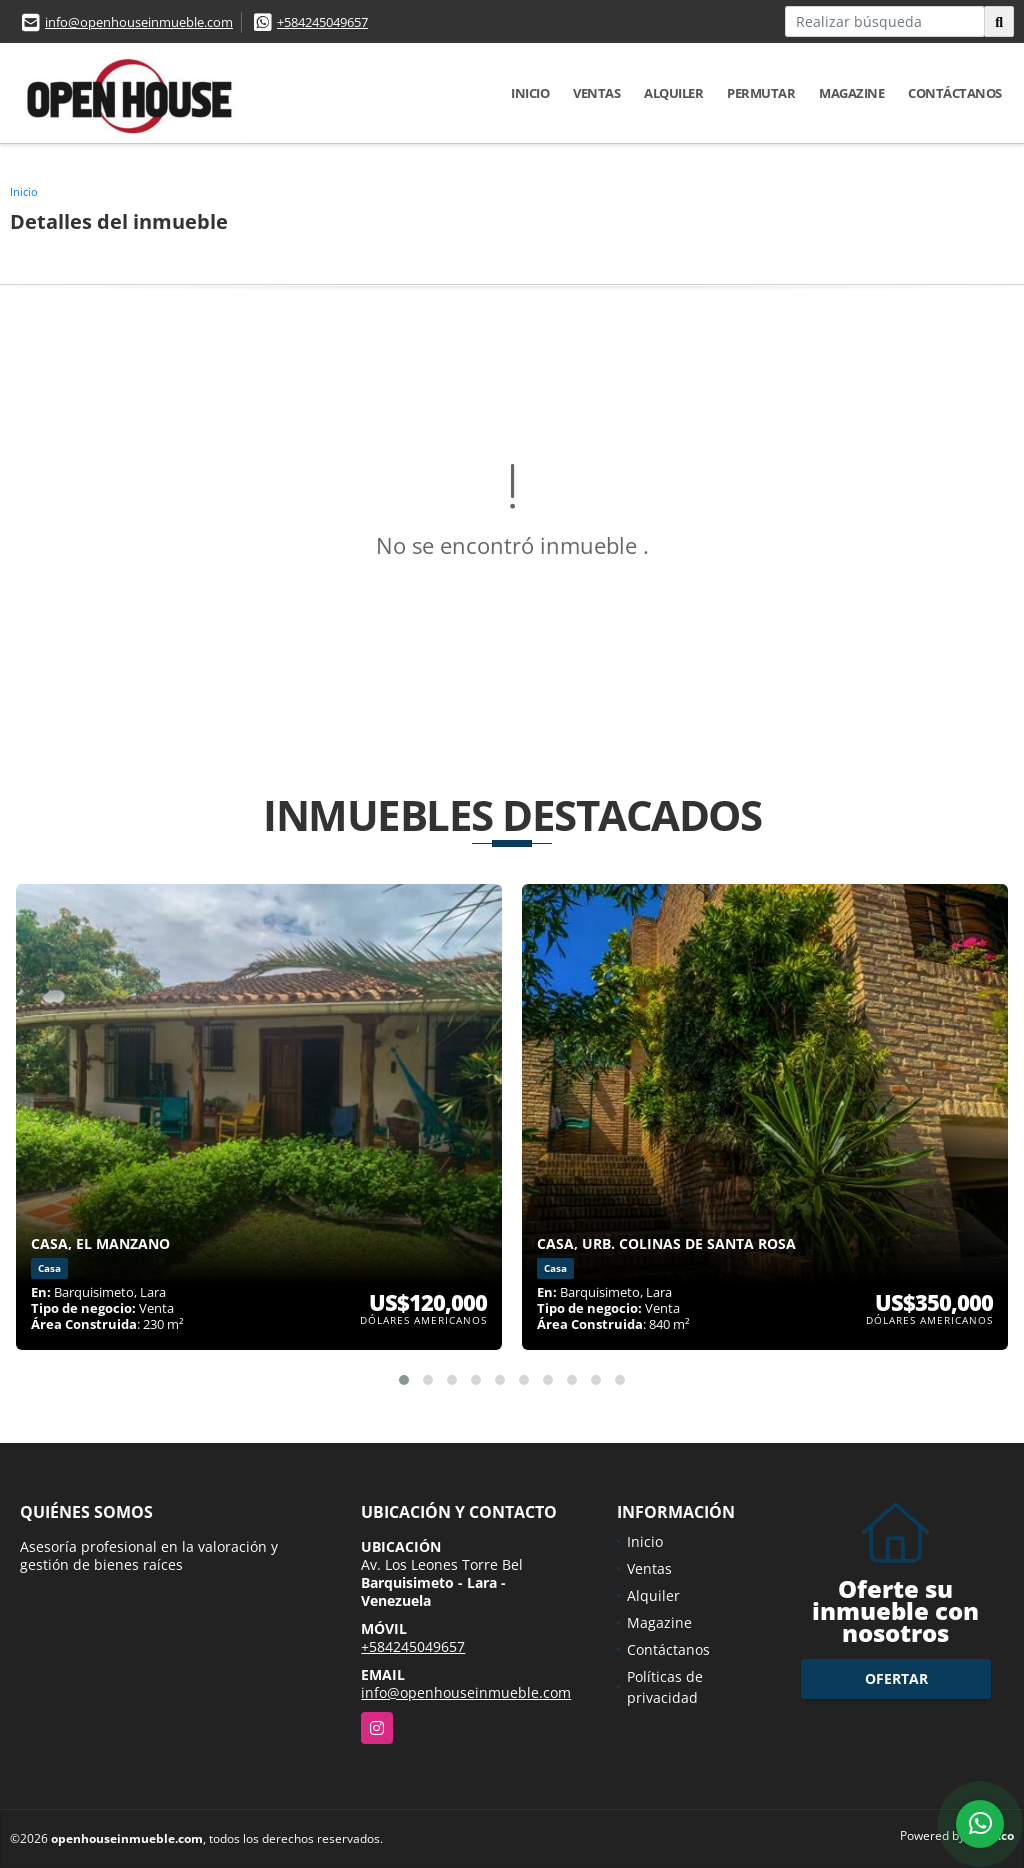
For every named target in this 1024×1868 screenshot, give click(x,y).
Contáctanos (955, 93)
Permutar (761, 93)
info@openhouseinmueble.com (139, 22)
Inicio (530, 93)
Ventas (596, 93)
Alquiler (673, 93)
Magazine (851, 93)
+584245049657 (322, 22)
